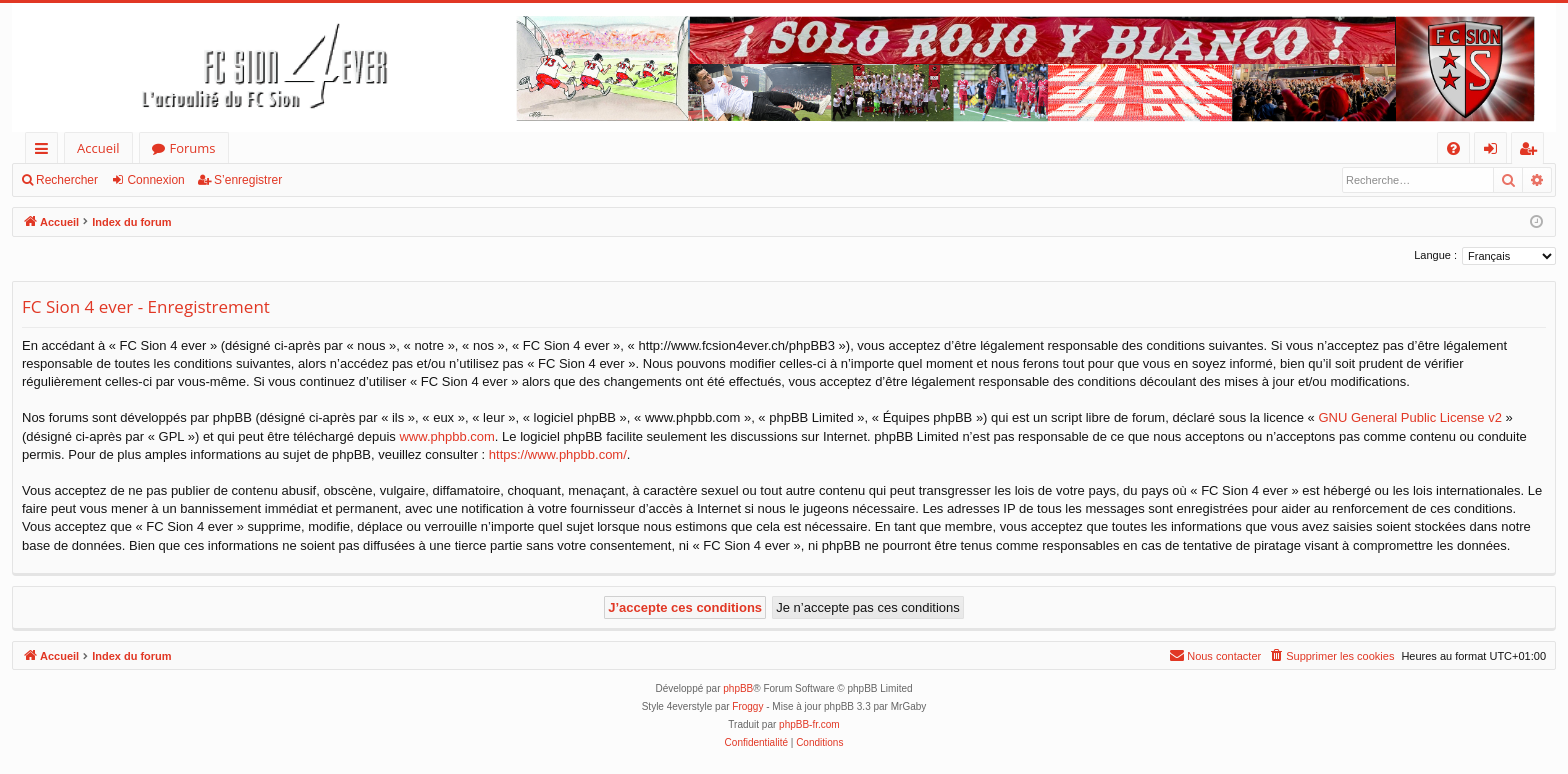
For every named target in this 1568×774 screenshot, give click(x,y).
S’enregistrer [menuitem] (1532, 151)
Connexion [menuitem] (1495, 151)
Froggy (747, 706)
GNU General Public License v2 (1410, 417)
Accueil (98, 148)
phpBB (738, 688)
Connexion (155, 180)
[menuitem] (1453, 148)
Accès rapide (45, 151)
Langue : (1435, 255)
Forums (193, 148)
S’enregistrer (248, 180)
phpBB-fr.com (809, 724)
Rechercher (67, 180)
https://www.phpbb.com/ (558, 454)
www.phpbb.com (446, 436)
